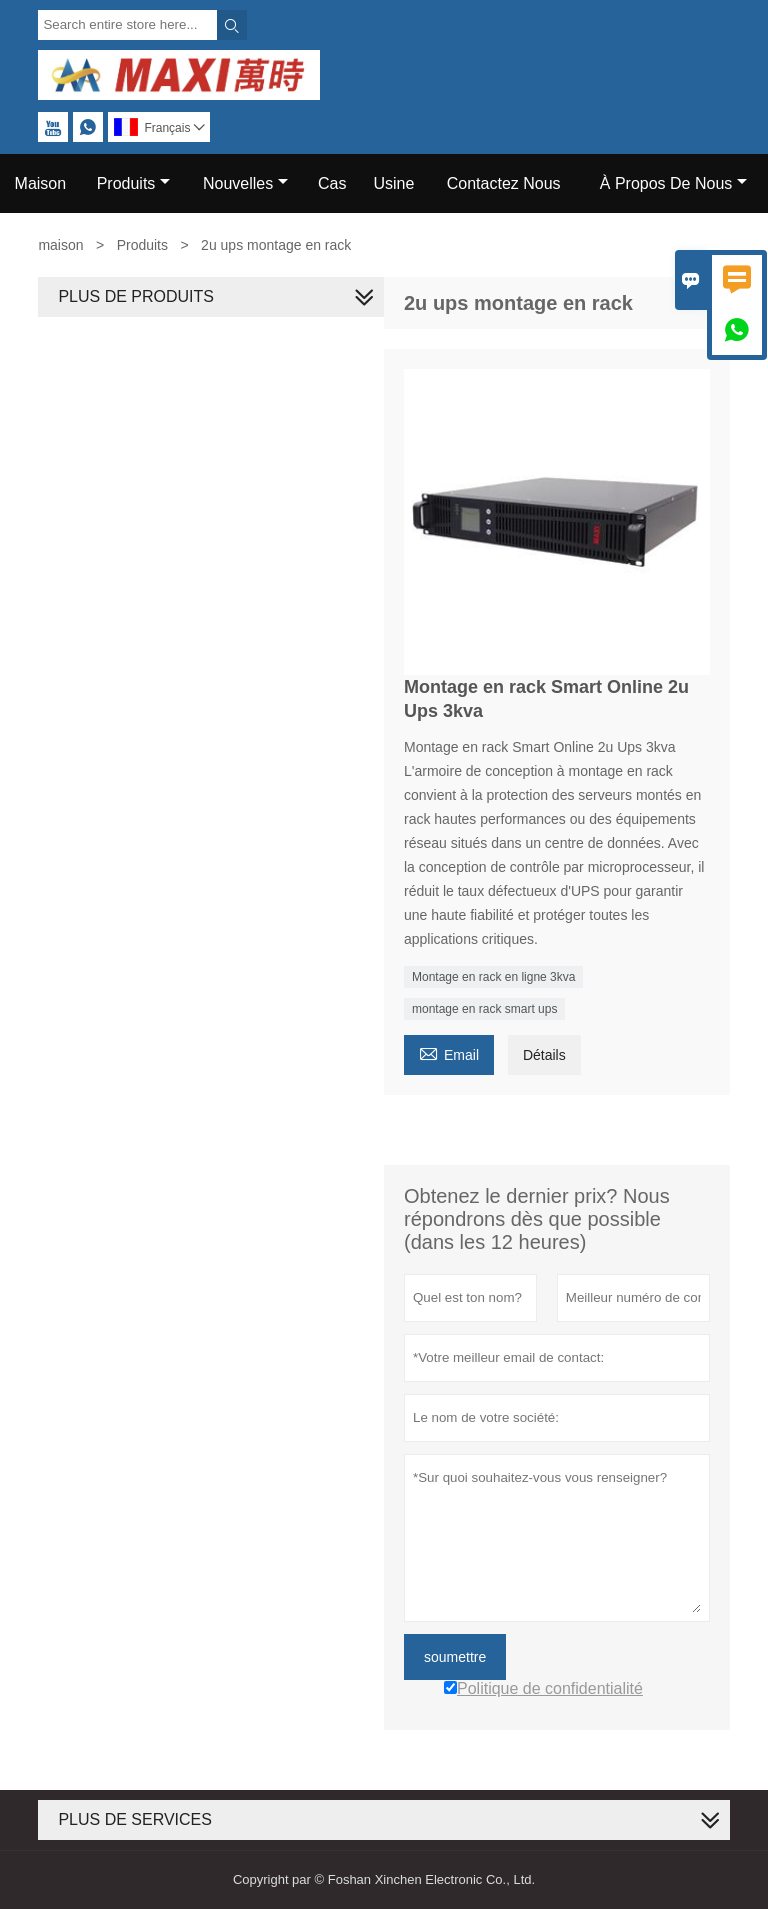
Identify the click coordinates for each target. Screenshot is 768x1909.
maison (60, 245)
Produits (134, 183)
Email (449, 1052)
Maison (41, 183)
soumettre (455, 1657)
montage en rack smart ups (484, 1009)
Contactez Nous (504, 183)
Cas (332, 183)
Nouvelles (245, 183)
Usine (393, 183)
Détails (544, 1055)
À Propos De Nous (674, 183)
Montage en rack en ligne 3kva (493, 977)
